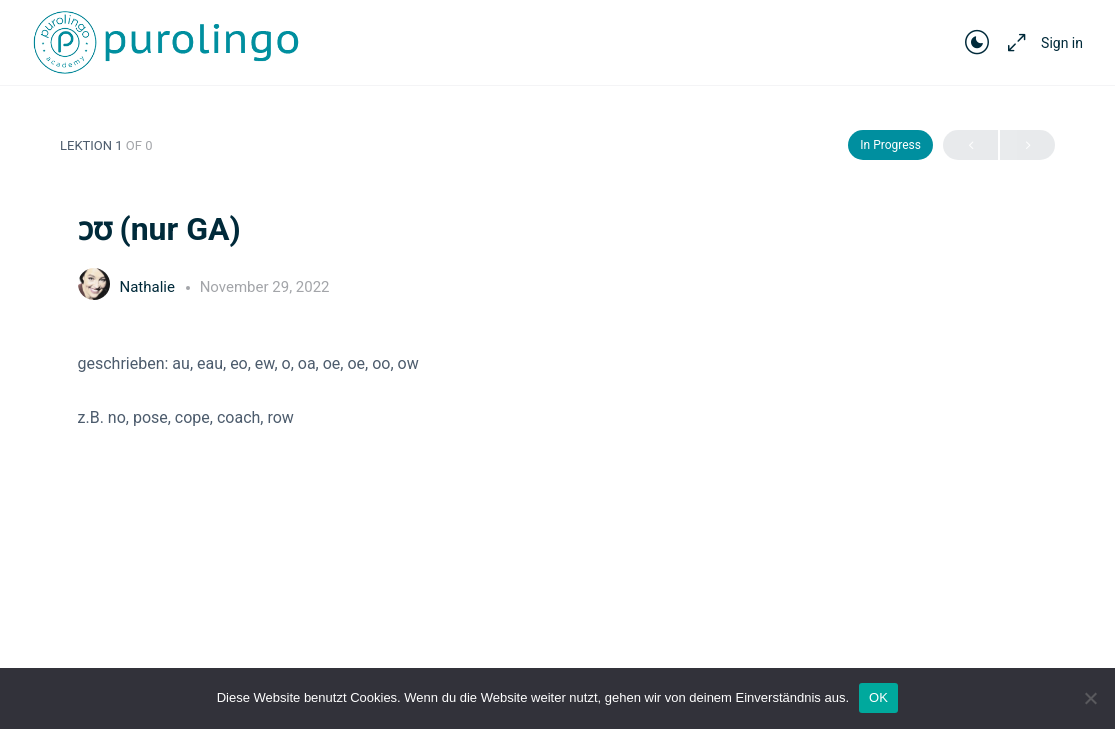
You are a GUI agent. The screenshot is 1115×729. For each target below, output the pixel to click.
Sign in (1062, 43)
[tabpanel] (558, 390)
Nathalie (149, 287)
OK (878, 697)
